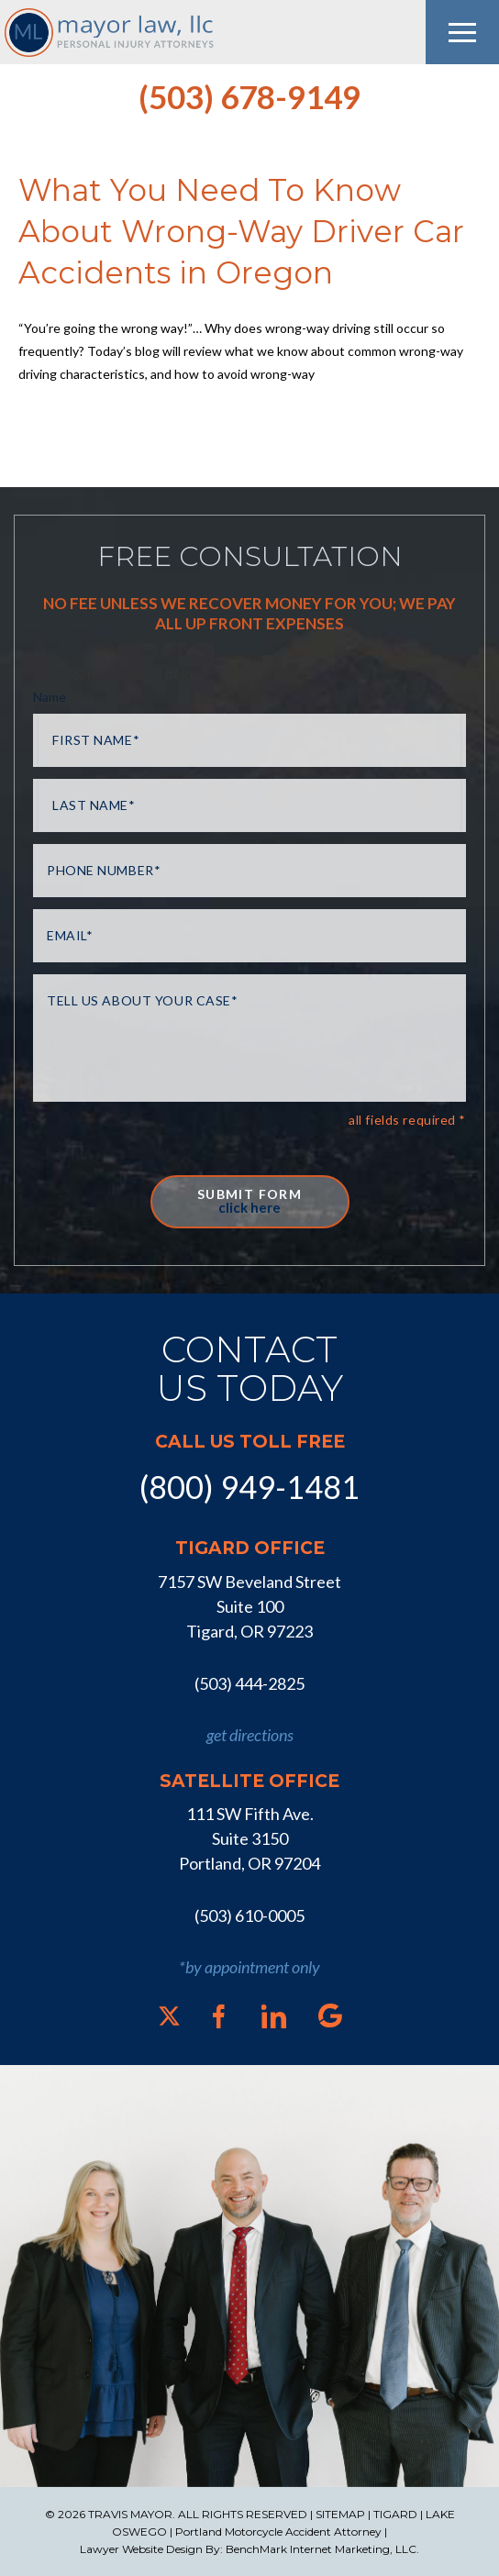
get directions (250, 1735)
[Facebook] (219, 2016)
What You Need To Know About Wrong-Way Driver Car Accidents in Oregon (241, 231)
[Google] (330, 2015)
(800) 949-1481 (249, 1486)
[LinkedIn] (273, 2016)
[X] (169, 2016)
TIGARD (395, 2514)
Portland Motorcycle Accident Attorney (278, 2531)
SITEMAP (340, 2514)
